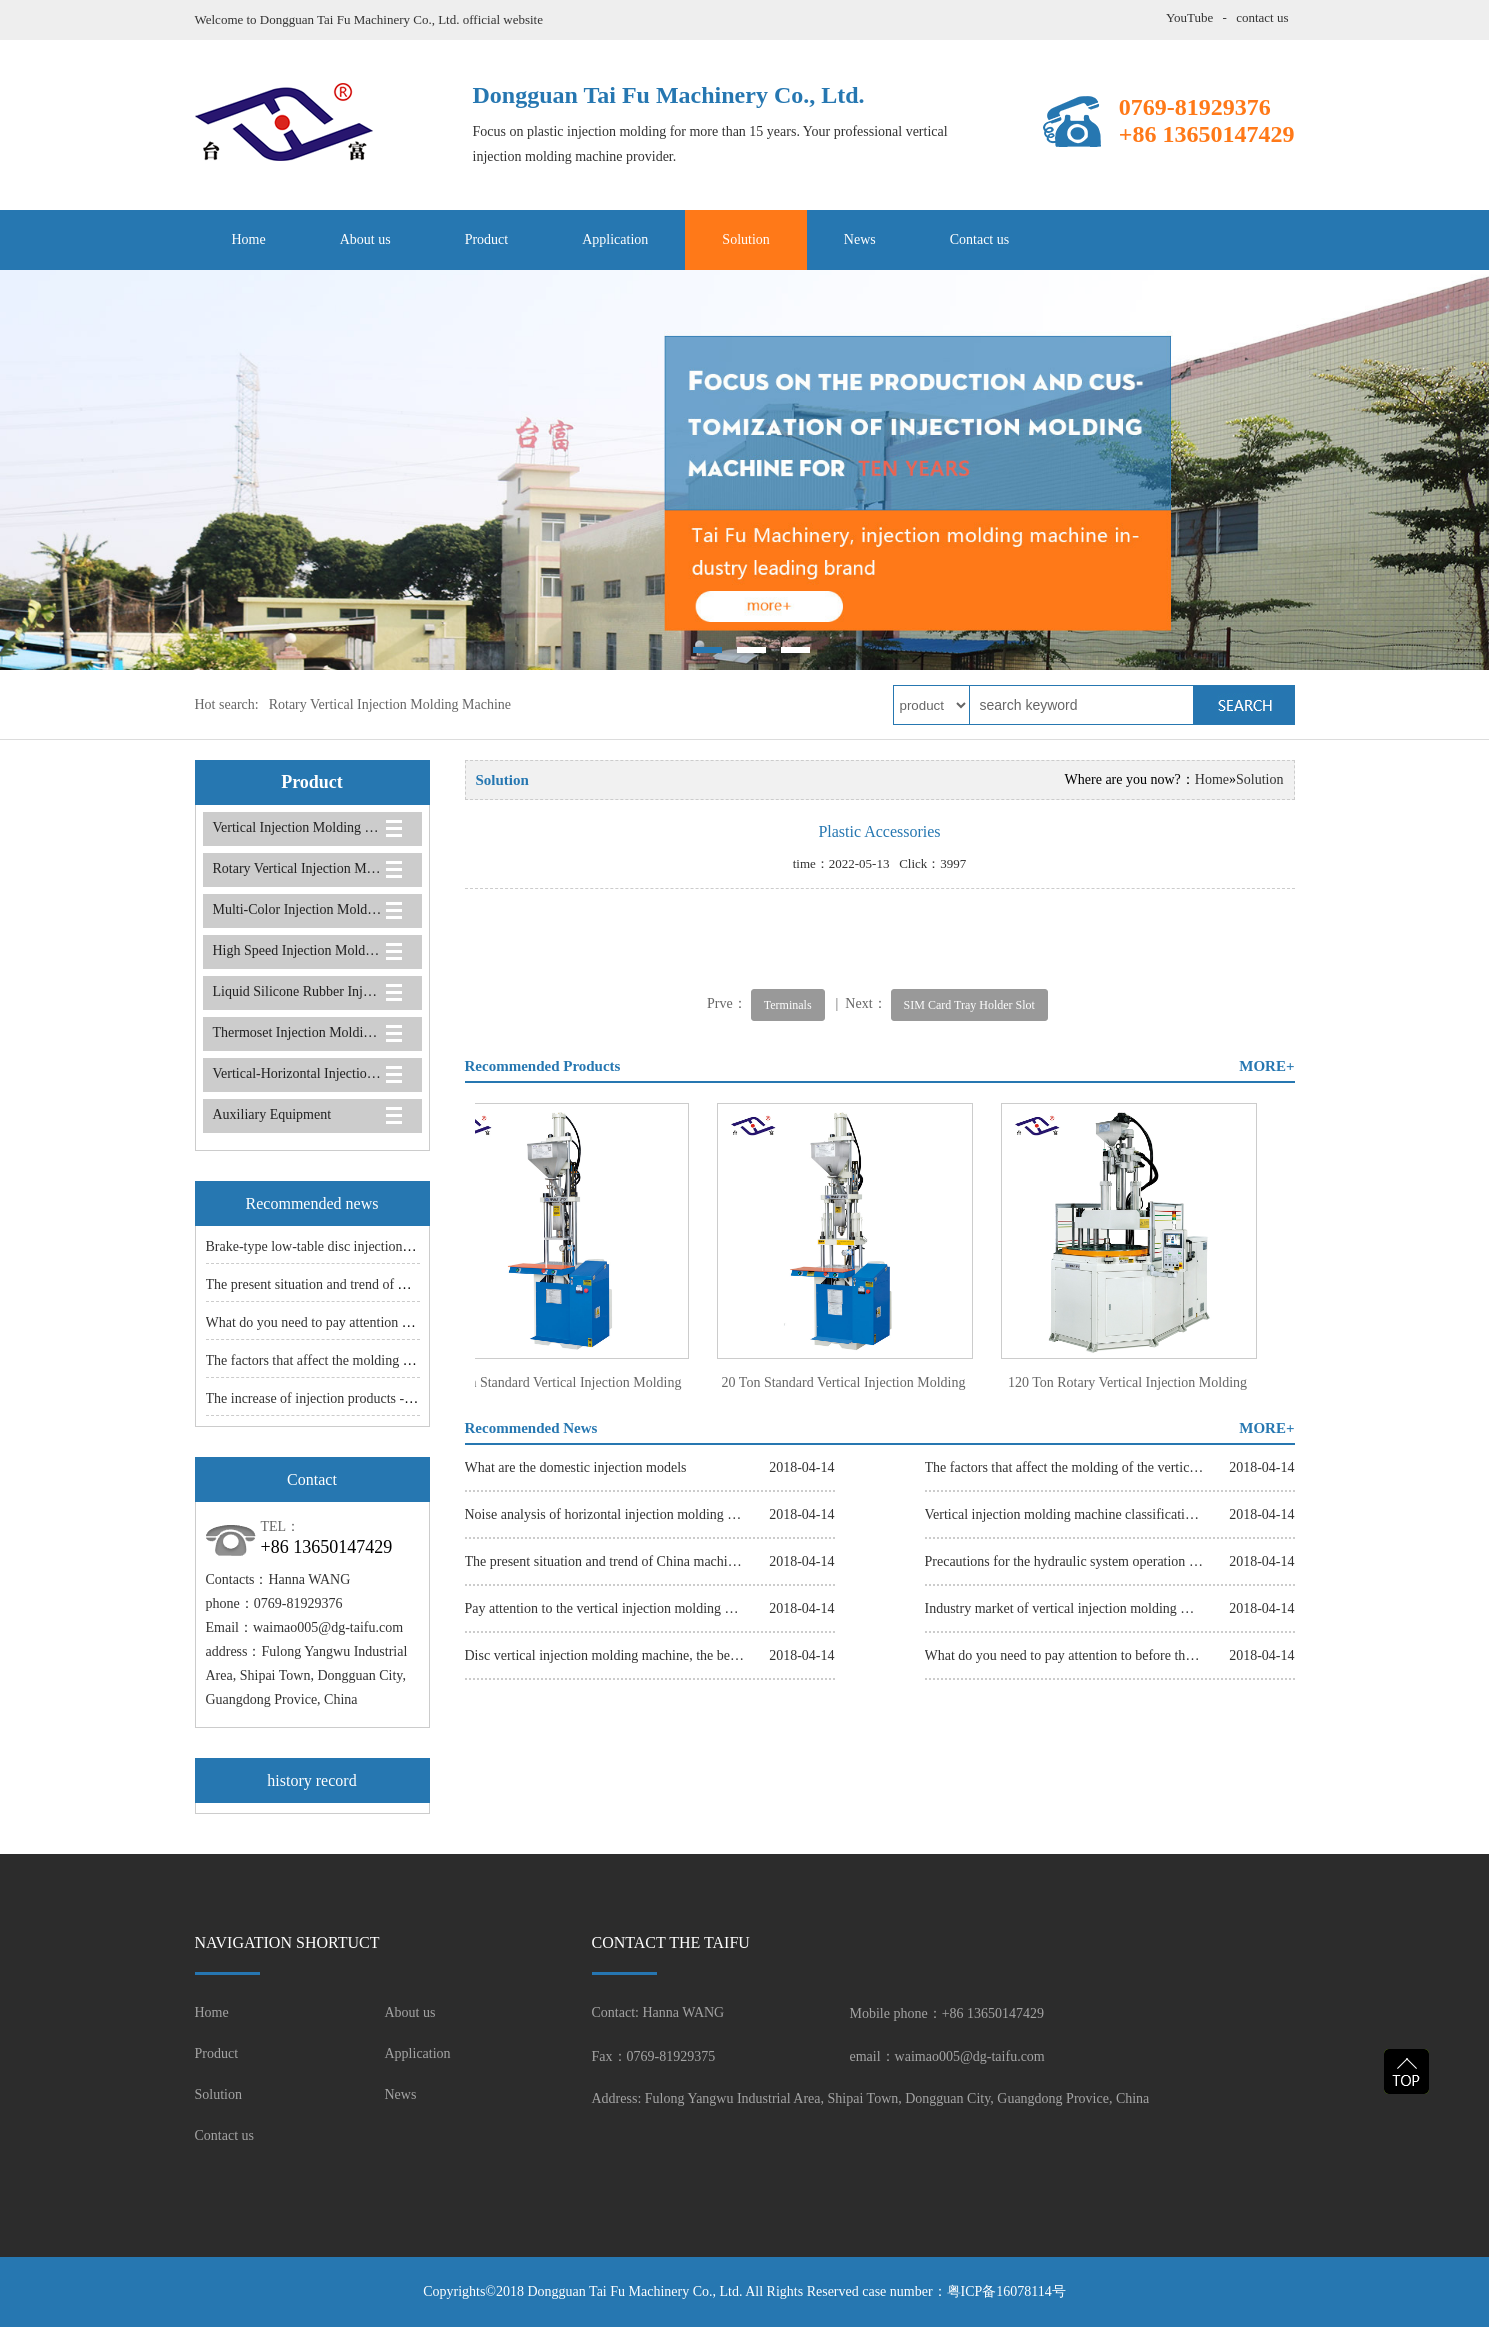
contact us (1262, 17)
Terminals (788, 1005)
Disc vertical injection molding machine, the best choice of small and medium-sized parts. (605, 1655)
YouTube (1189, 17)
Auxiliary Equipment (272, 1114)
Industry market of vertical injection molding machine (1065, 1608)
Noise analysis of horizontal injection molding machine (605, 1514)
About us (365, 239)
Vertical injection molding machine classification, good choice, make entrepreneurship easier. (1065, 1514)
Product (487, 239)
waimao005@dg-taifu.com (328, 1627)
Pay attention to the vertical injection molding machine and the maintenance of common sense (605, 1608)
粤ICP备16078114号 (1006, 2291)
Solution (745, 239)
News (860, 239)
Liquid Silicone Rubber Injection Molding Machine (297, 991)
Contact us (980, 239)
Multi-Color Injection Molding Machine (297, 909)
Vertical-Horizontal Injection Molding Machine (297, 1073)
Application (615, 239)
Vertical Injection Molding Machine (297, 827)
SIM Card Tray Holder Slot (969, 1005)
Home (249, 239)
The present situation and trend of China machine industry (369, 1284)
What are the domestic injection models (576, 1467)
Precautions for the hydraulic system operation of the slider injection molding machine (1065, 1561)
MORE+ (1266, 1066)
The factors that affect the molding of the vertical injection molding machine (1065, 1467)
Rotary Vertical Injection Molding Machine (390, 704)
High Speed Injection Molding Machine (297, 950)
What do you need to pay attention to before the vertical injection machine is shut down (1065, 1655)
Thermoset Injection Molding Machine (297, 1032)
